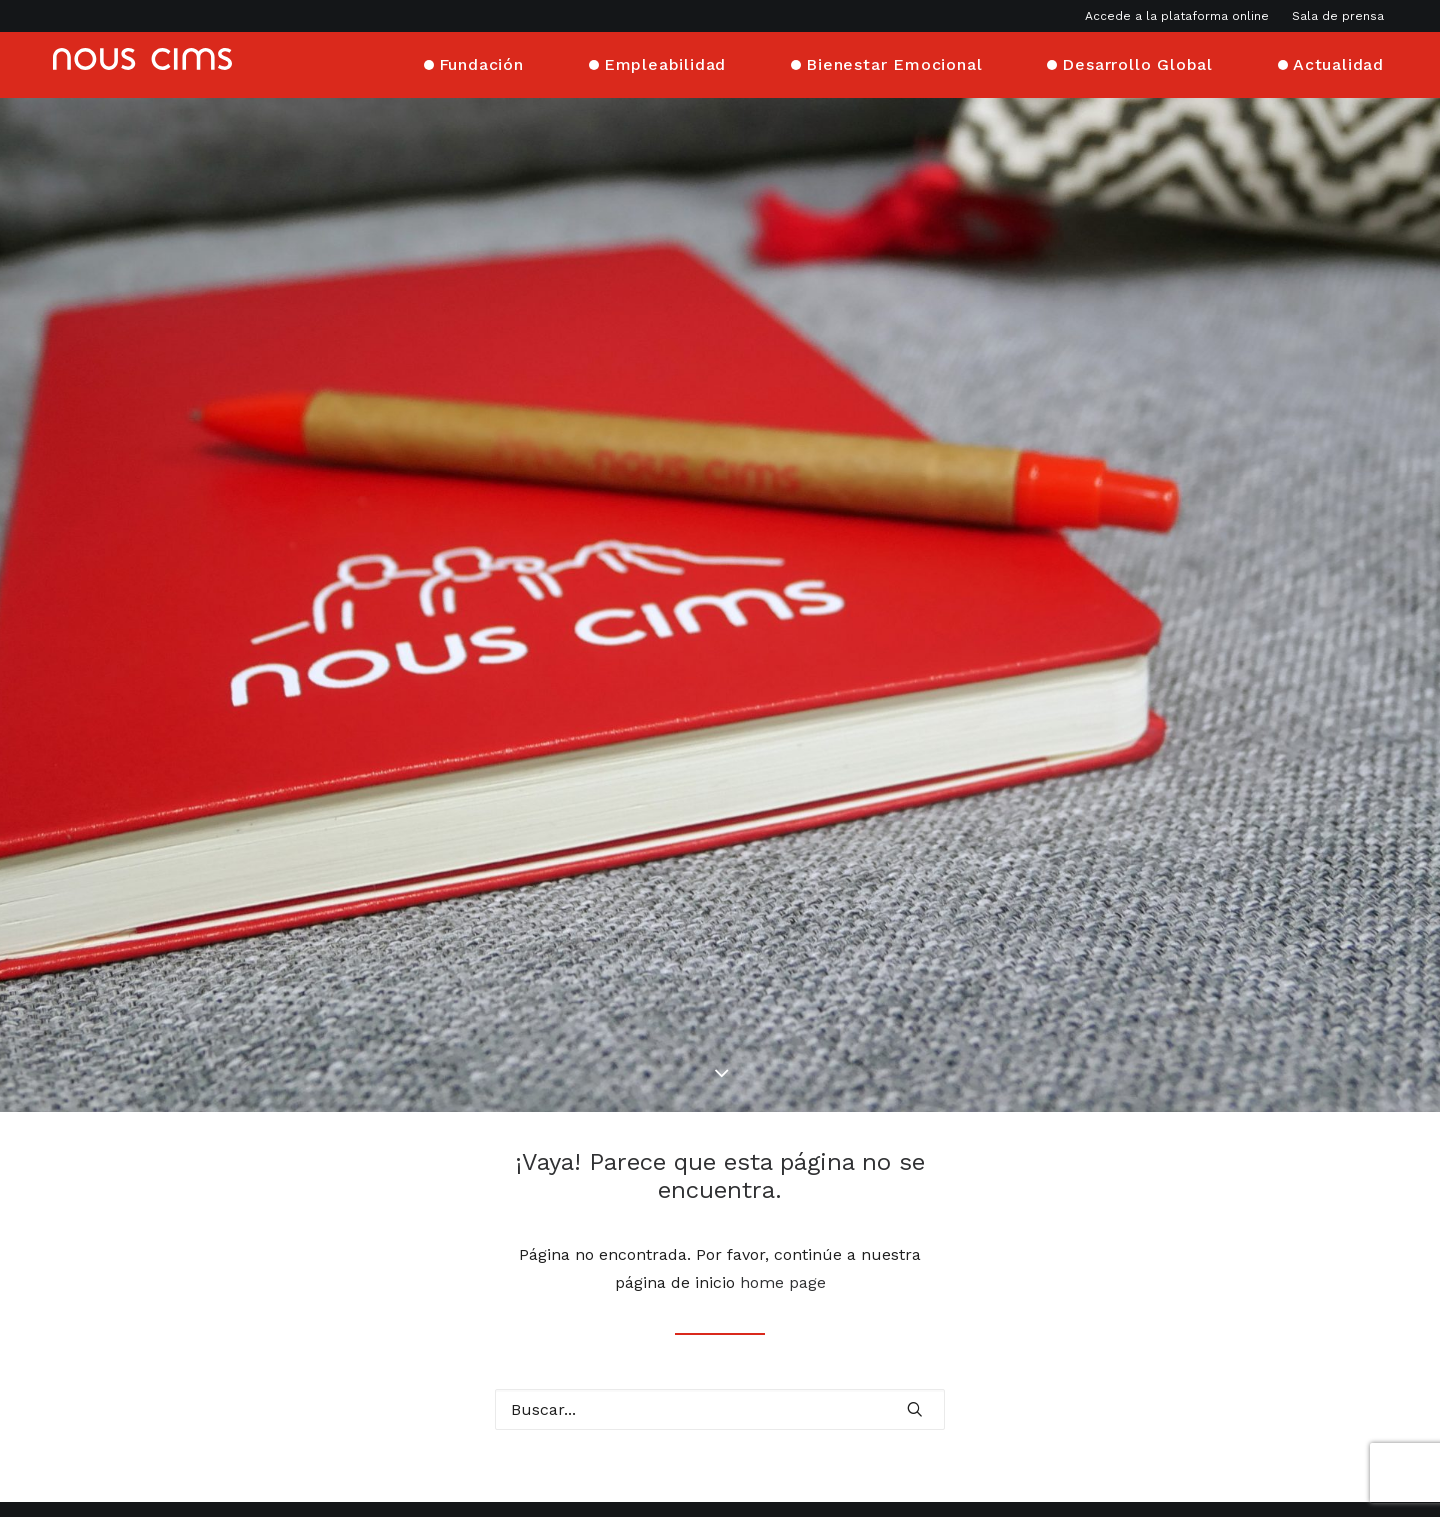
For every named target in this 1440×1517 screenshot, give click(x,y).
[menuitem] (1181, 16)
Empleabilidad (665, 62)
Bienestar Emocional (894, 62)
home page (783, 1183)
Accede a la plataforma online (1177, 16)
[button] (915, 1309)
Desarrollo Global (1137, 62)
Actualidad (1338, 62)
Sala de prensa (1338, 16)
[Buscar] (720, 1310)
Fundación (481, 62)
